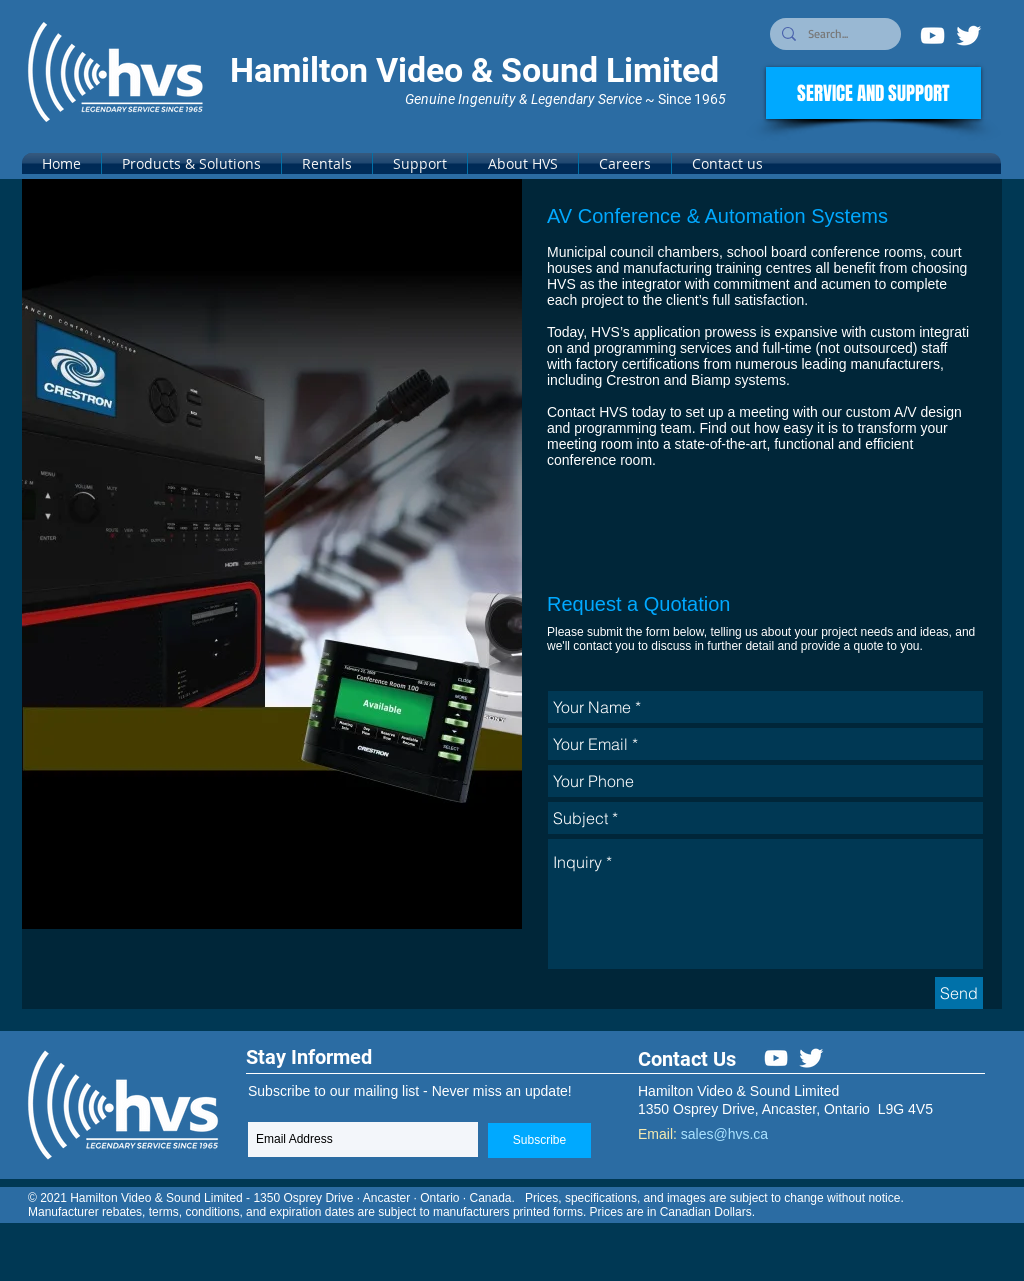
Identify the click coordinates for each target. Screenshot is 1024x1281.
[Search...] (833, 34)
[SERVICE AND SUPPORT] (873, 93)
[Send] (959, 993)
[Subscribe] (539, 1140)
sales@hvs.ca (724, 1134)
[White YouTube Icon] (932, 35)
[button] (191, 163)
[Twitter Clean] (968, 35)
